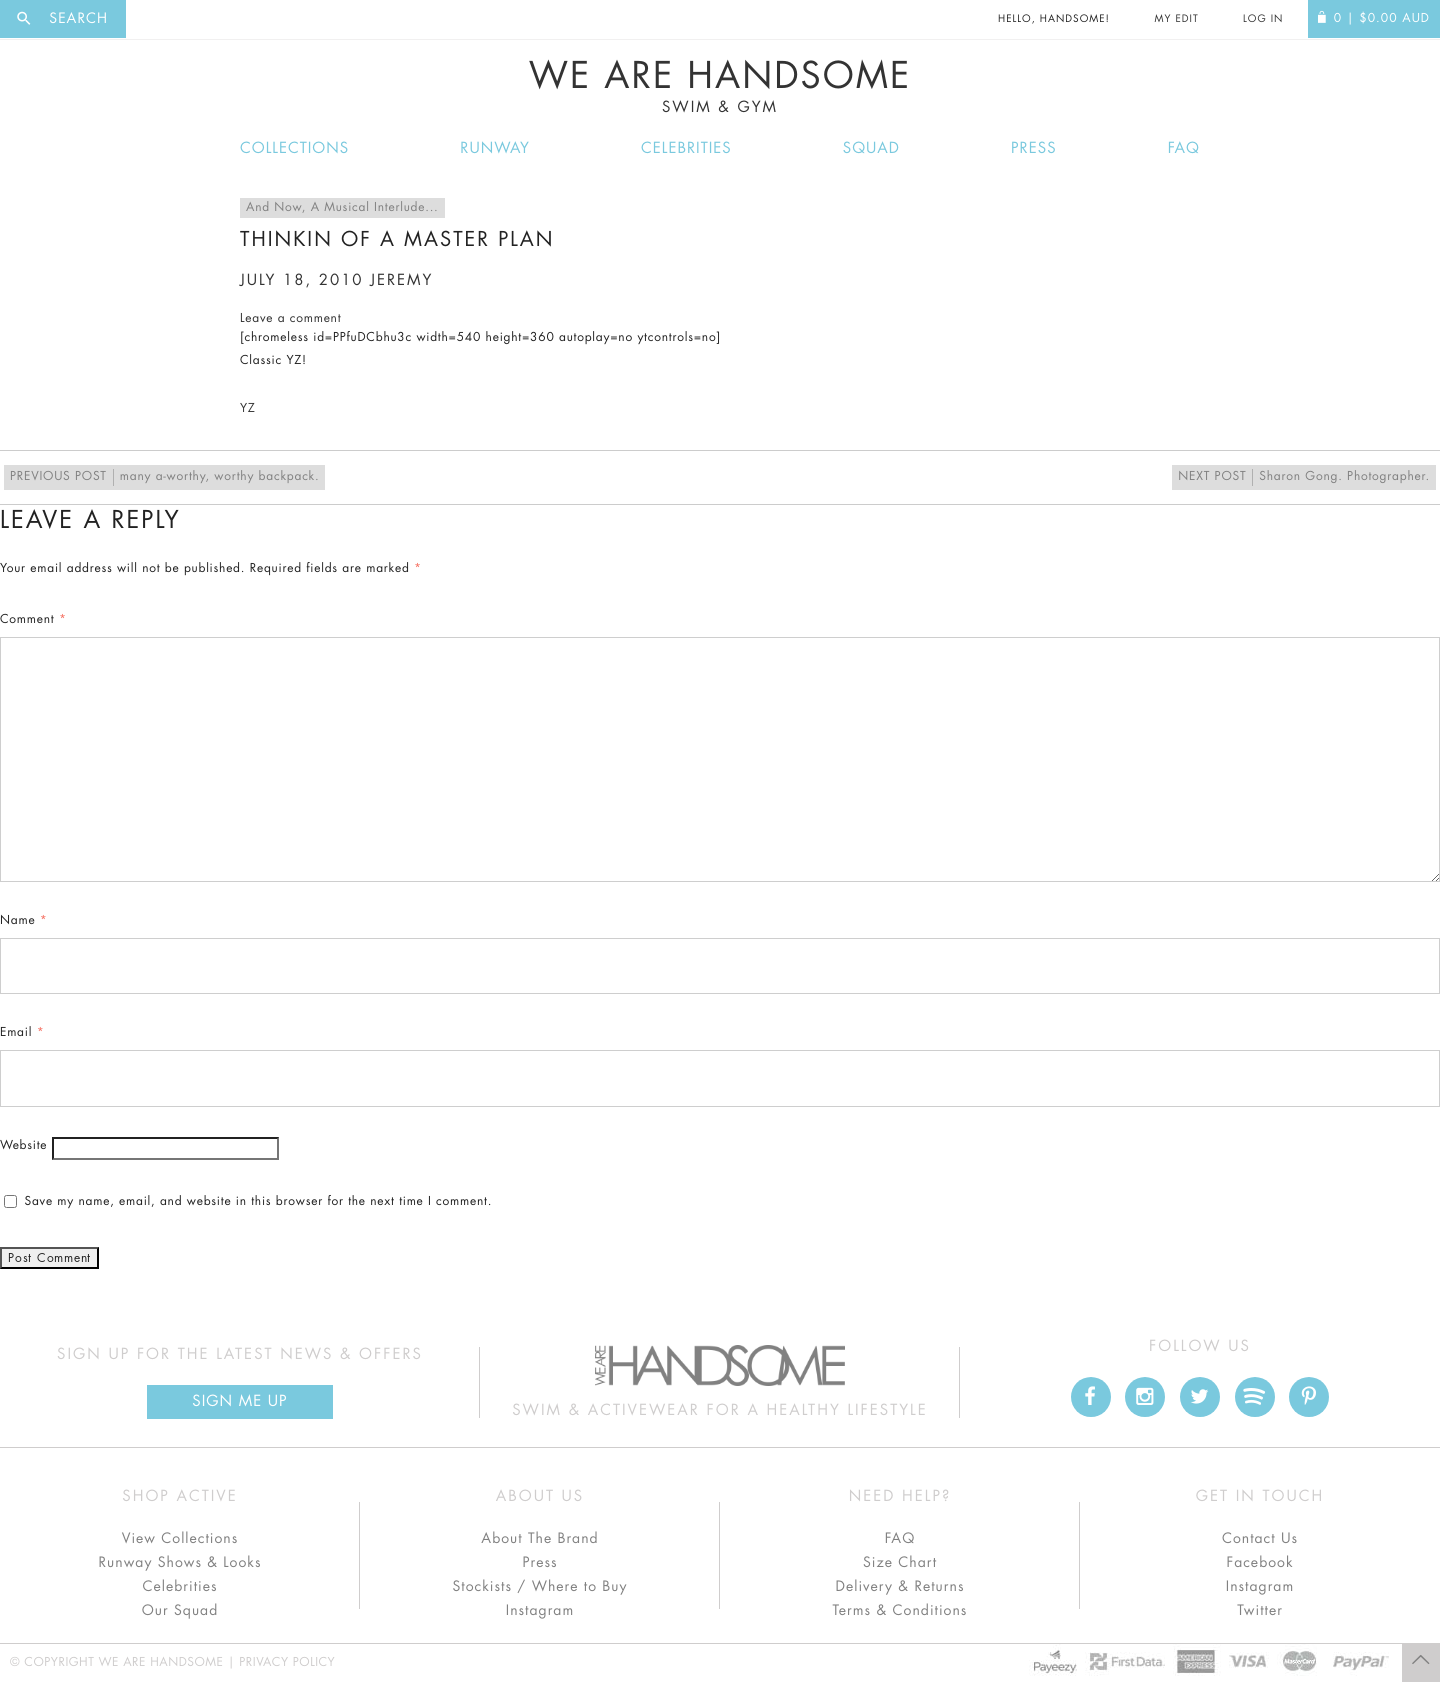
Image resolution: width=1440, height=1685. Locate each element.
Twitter (1260, 1611)
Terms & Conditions (900, 1611)
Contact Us (1260, 1539)
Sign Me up (239, 1401)
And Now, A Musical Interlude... (342, 208)
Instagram (540, 1611)
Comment (33, 620)
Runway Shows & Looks (180, 1563)
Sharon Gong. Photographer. (1304, 477)
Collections (294, 148)
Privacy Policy (287, 1663)
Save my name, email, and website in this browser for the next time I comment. (258, 1202)
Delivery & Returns (899, 1587)
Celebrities (686, 148)
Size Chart (900, 1563)
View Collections (180, 1539)
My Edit (1176, 19)
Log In (1263, 19)
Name (24, 921)
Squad (871, 148)
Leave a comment (290, 319)
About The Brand (539, 1539)
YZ (248, 409)
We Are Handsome (720, 87)
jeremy (401, 280)
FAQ (1184, 148)
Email (22, 1033)
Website (23, 1146)
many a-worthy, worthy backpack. (164, 477)
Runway (495, 148)
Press (1033, 148)
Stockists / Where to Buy (540, 1587)
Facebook (1259, 1563)
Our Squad (180, 1611)
